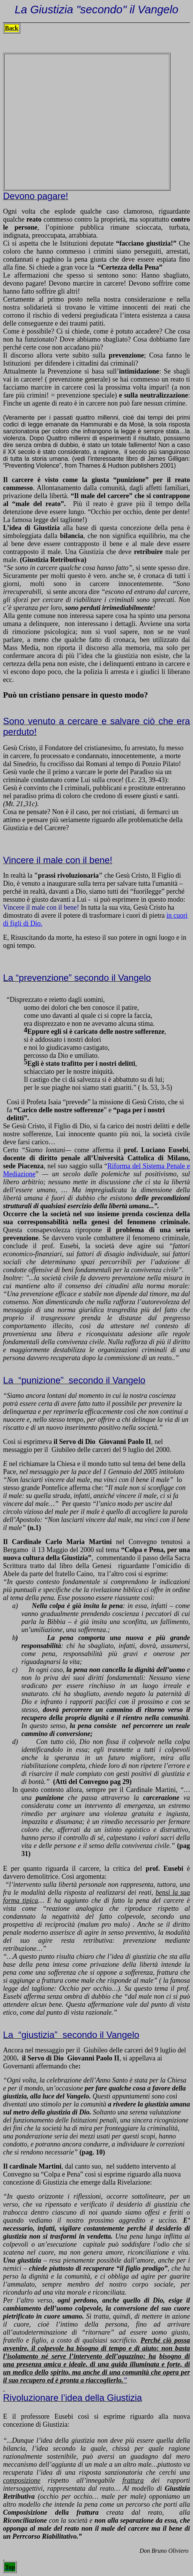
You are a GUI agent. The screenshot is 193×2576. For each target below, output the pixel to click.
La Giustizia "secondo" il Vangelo (97, 9)
